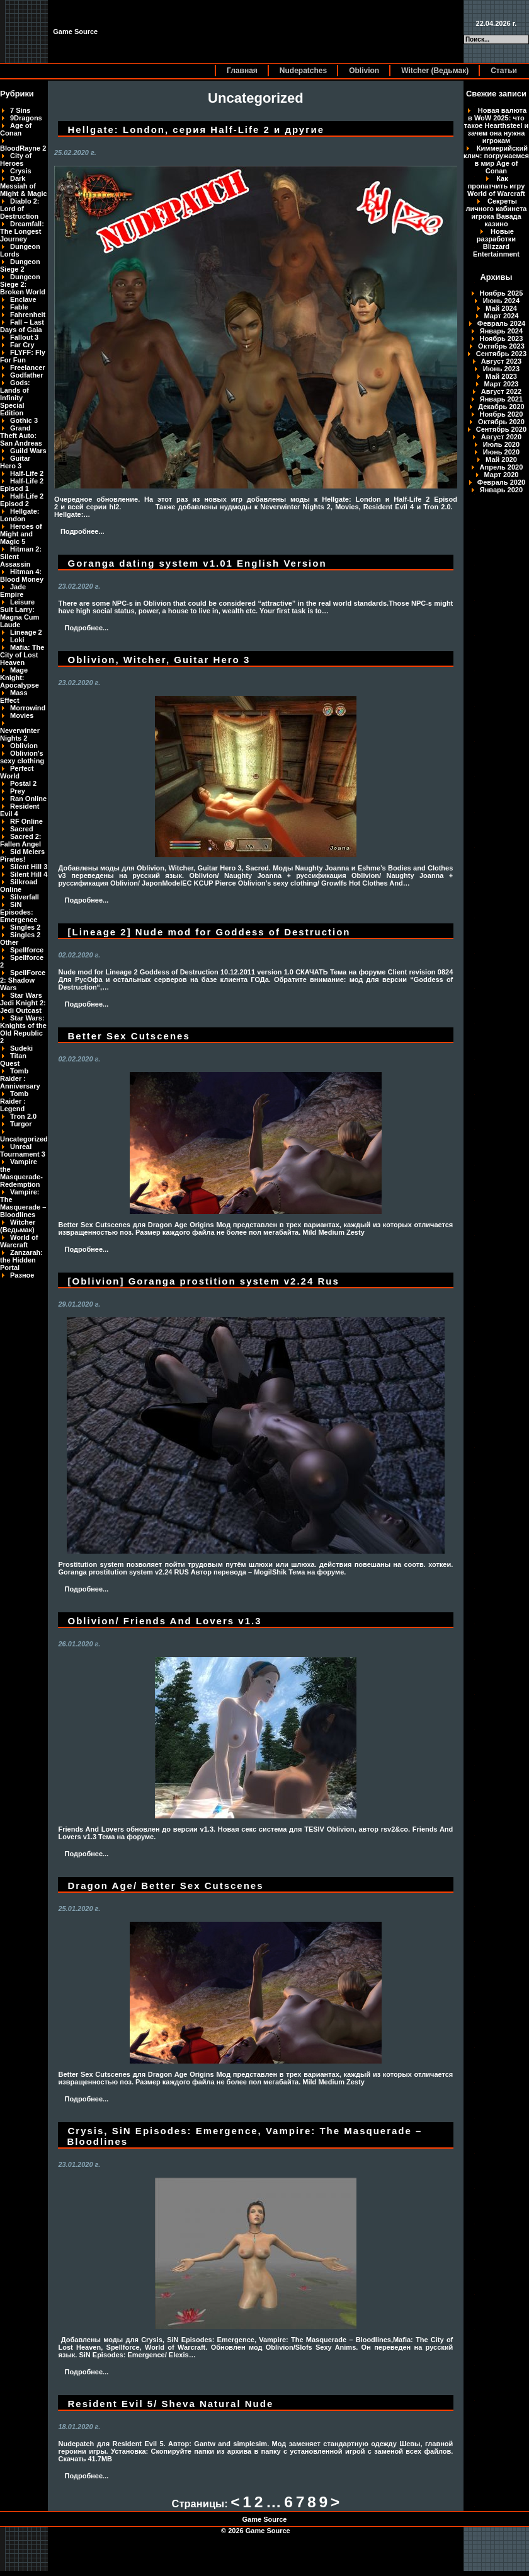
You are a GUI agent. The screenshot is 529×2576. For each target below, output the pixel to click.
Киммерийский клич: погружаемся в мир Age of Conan (496, 159)
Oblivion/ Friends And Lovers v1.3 (165, 1620)
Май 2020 (501, 459)
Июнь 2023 (501, 369)
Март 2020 (501, 474)
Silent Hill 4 (28, 874)
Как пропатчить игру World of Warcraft (496, 186)
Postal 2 (23, 783)
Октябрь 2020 (501, 421)
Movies (21, 715)
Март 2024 (501, 316)
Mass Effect (14, 696)
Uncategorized (24, 1139)
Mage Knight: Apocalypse (19, 677)
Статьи (504, 70)
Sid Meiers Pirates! (22, 855)
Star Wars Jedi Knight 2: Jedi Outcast (23, 1002)
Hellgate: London (19, 515)
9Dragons (26, 118)
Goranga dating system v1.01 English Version (197, 563)
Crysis (20, 171)
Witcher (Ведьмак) (435, 70)
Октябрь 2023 (501, 346)
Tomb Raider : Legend (14, 1101)
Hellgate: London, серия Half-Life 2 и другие (196, 129)
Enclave (23, 299)
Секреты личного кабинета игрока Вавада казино (495, 212)
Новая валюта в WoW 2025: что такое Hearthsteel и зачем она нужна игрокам (496, 125)
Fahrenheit (27, 314)
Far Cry (22, 345)
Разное (22, 1275)
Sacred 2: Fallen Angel (21, 840)
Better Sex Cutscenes (129, 1036)
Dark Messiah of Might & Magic (23, 186)
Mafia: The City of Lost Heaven (22, 655)
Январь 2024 (501, 331)
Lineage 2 (26, 632)
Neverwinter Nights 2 (20, 734)
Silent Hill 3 (28, 866)
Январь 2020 (501, 490)
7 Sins (20, 110)
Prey (17, 791)
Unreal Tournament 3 (22, 1150)
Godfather (26, 375)
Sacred (21, 829)
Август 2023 (501, 361)
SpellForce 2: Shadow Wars (22, 980)
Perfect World (16, 772)
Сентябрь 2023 (501, 353)
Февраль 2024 (501, 323)
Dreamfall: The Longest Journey (22, 231)
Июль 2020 (501, 444)
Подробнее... (82, 531)
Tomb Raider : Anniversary (20, 1078)
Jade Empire (13, 590)
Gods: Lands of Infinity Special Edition (15, 398)
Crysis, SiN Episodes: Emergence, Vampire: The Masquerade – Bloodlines (245, 2136)
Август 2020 (501, 437)
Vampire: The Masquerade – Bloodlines (23, 1203)
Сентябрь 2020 (501, 429)
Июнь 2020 (501, 452)
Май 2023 (501, 376)
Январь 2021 (501, 399)
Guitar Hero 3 (15, 462)
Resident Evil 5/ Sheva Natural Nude (171, 2403)
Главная (242, 70)
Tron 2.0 (23, 1116)
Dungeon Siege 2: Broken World (22, 284)
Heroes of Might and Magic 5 (21, 534)
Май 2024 (501, 308)
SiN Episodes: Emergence (18, 912)
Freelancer (27, 367)
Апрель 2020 (501, 467)
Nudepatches (303, 70)
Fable (19, 307)
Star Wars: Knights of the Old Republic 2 (23, 1029)
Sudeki (21, 1048)
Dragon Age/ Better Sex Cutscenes (166, 1885)
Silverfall (24, 897)
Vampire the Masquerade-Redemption (21, 1173)
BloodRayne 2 (23, 148)
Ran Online (28, 798)
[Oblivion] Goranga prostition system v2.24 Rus (203, 1281)
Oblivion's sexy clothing (22, 757)
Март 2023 (501, 384)
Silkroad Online (18, 885)
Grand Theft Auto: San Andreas (21, 435)
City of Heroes (15, 159)
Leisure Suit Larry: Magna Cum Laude (19, 613)
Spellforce (26, 950)
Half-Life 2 (26, 473)
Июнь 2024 (501, 300)
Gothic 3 (24, 420)
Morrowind (27, 708)
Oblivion (364, 70)
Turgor (21, 1124)
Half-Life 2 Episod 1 (21, 484)
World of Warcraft (19, 1241)
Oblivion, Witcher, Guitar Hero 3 (159, 659)
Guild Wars (28, 450)
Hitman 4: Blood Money (21, 575)
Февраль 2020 (501, 482)
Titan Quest (13, 1059)
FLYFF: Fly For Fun (22, 356)
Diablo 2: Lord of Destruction (19, 208)
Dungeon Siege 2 (20, 265)
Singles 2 (25, 927)
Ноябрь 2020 (501, 414)
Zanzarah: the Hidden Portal (21, 1260)
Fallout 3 (24, 337)
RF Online (26, 821)
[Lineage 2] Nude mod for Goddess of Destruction (209, 932)
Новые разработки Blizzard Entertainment (496, 243)
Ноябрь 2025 (501, 293)
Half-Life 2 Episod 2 (21, 499)
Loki (17, 640)
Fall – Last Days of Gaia (22, 325)
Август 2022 (501, 391)
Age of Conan (15, 129)
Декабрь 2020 (501, 406)
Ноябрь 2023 (501, 338)
